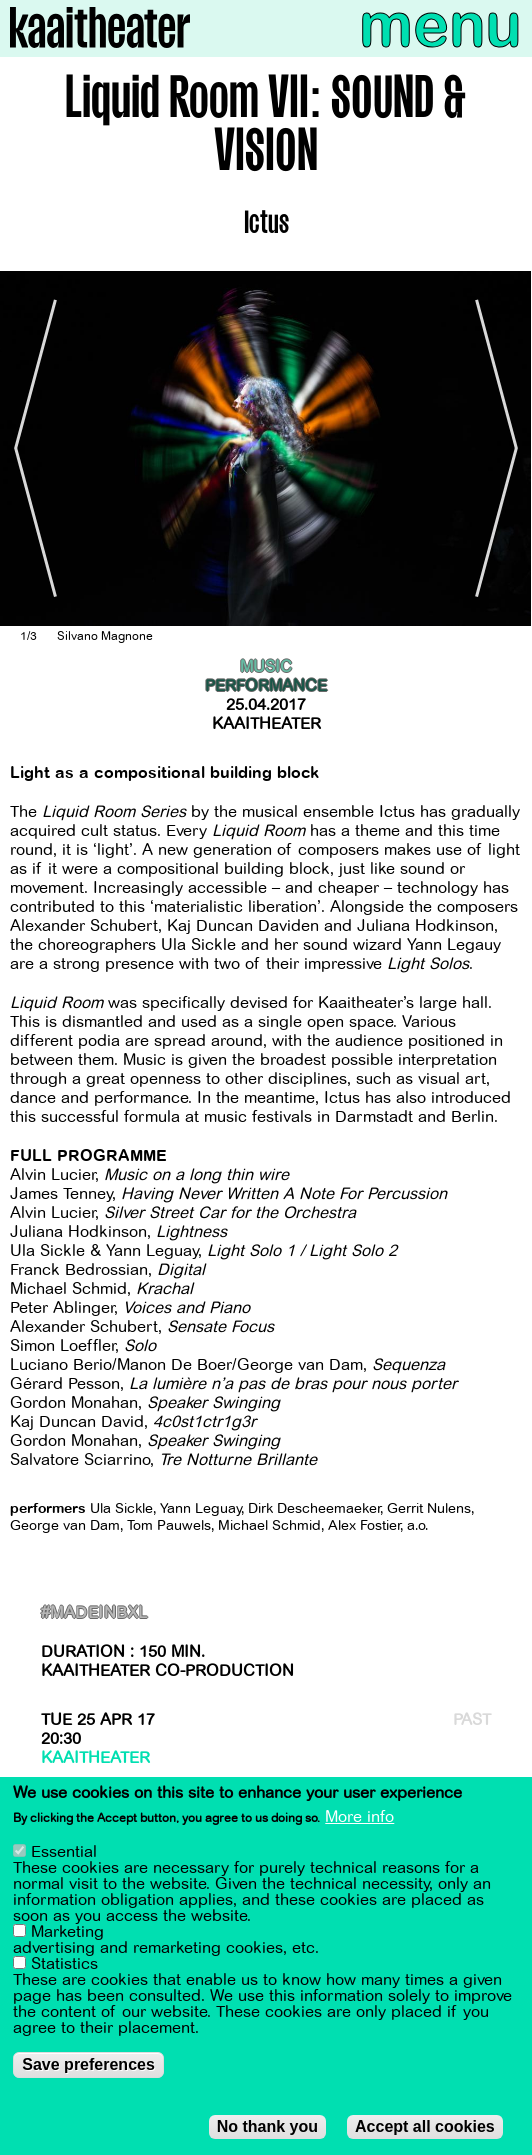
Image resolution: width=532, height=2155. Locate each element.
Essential (64, 1853)
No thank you (267, 2127)
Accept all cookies (425, 2127)
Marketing (67, 1933)
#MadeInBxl (94, 1613)
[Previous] (30, 449)
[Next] (502, 449)
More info (359, 1819)
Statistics (64, 1965)
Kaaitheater (266, 724)
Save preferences (88, 2065)
